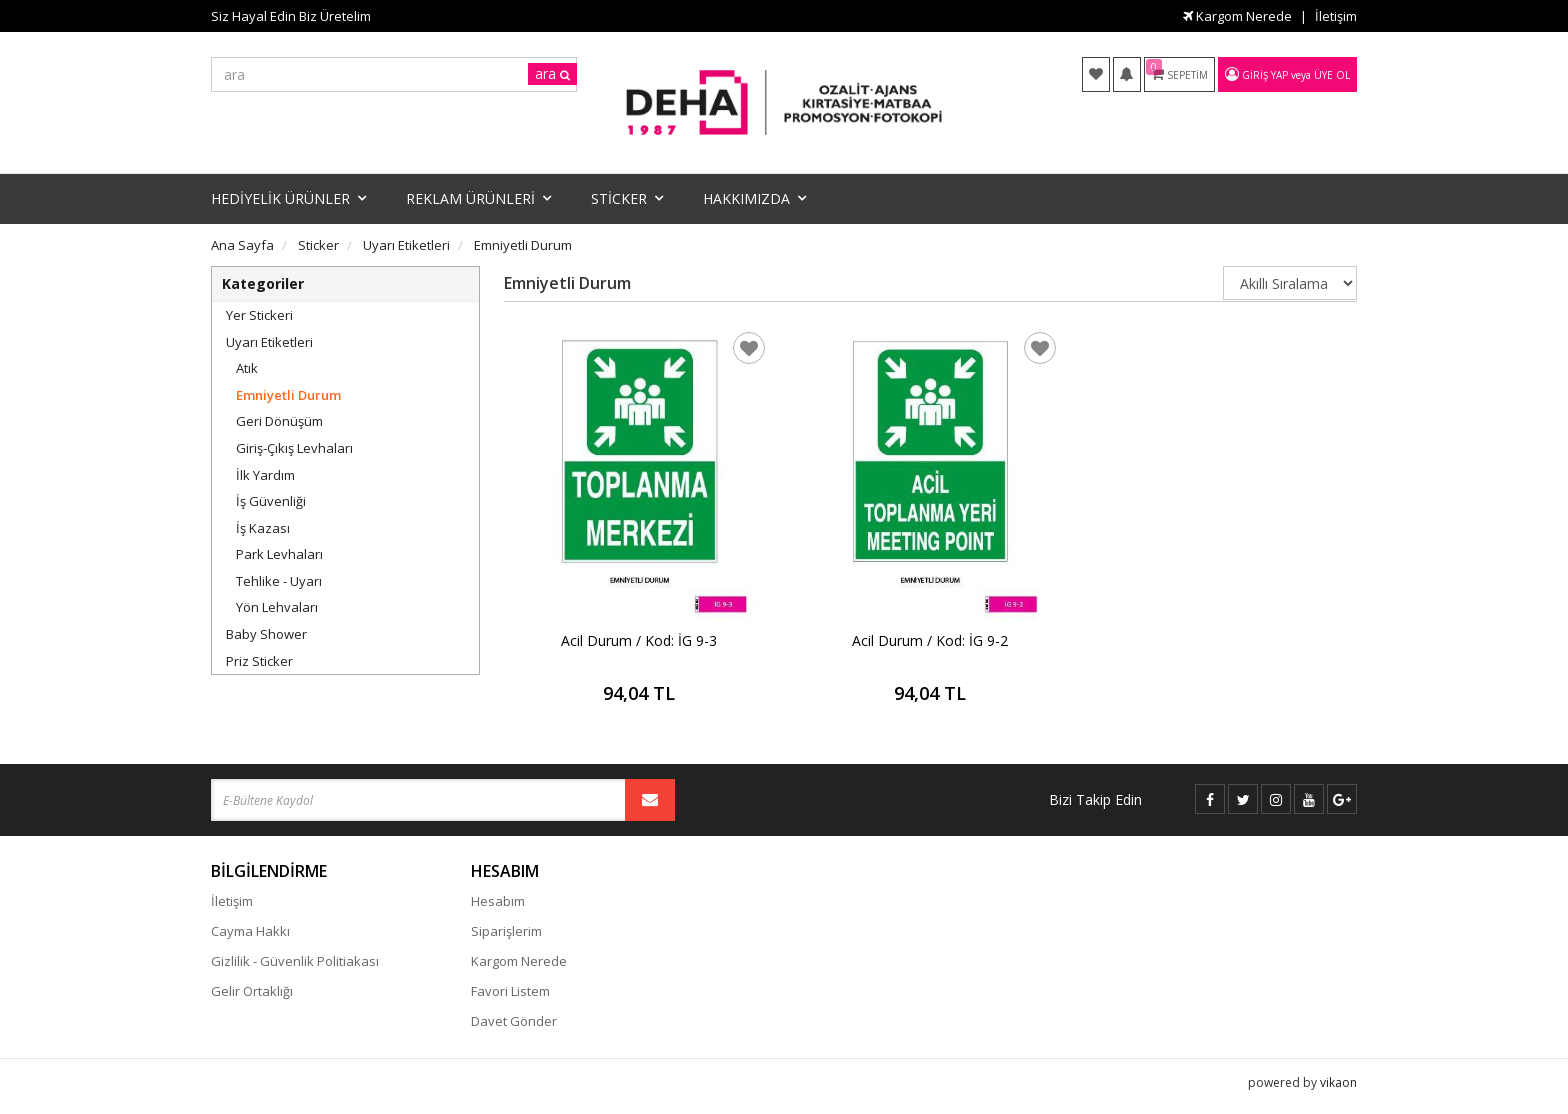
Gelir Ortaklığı (252, 991)
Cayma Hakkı (250, 931)
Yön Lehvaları (277, 607)
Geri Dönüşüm (279, 421)
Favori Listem (510, 991)
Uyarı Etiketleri (269, 342)
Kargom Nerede (1237, 16)
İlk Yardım (265, 475)
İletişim (1336, 16)
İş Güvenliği (271, 501)
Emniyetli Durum (288, 395)
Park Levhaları (279, 554)
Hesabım (498, 901)
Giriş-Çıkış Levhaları (294, 448)
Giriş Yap (1265, 75)
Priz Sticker (259, 661)
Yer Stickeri (259, 315)
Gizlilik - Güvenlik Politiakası (295, 961)
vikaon (1338, 1080)
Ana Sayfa (242, 245)
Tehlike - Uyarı (279, 581)
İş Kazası (263, 528)
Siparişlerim (506, 931)
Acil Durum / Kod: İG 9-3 (639, 640)
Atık (247, 368)
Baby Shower (266, 634)
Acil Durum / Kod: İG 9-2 (930, 640)
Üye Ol (1332, 75)
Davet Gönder (514, 1021)
